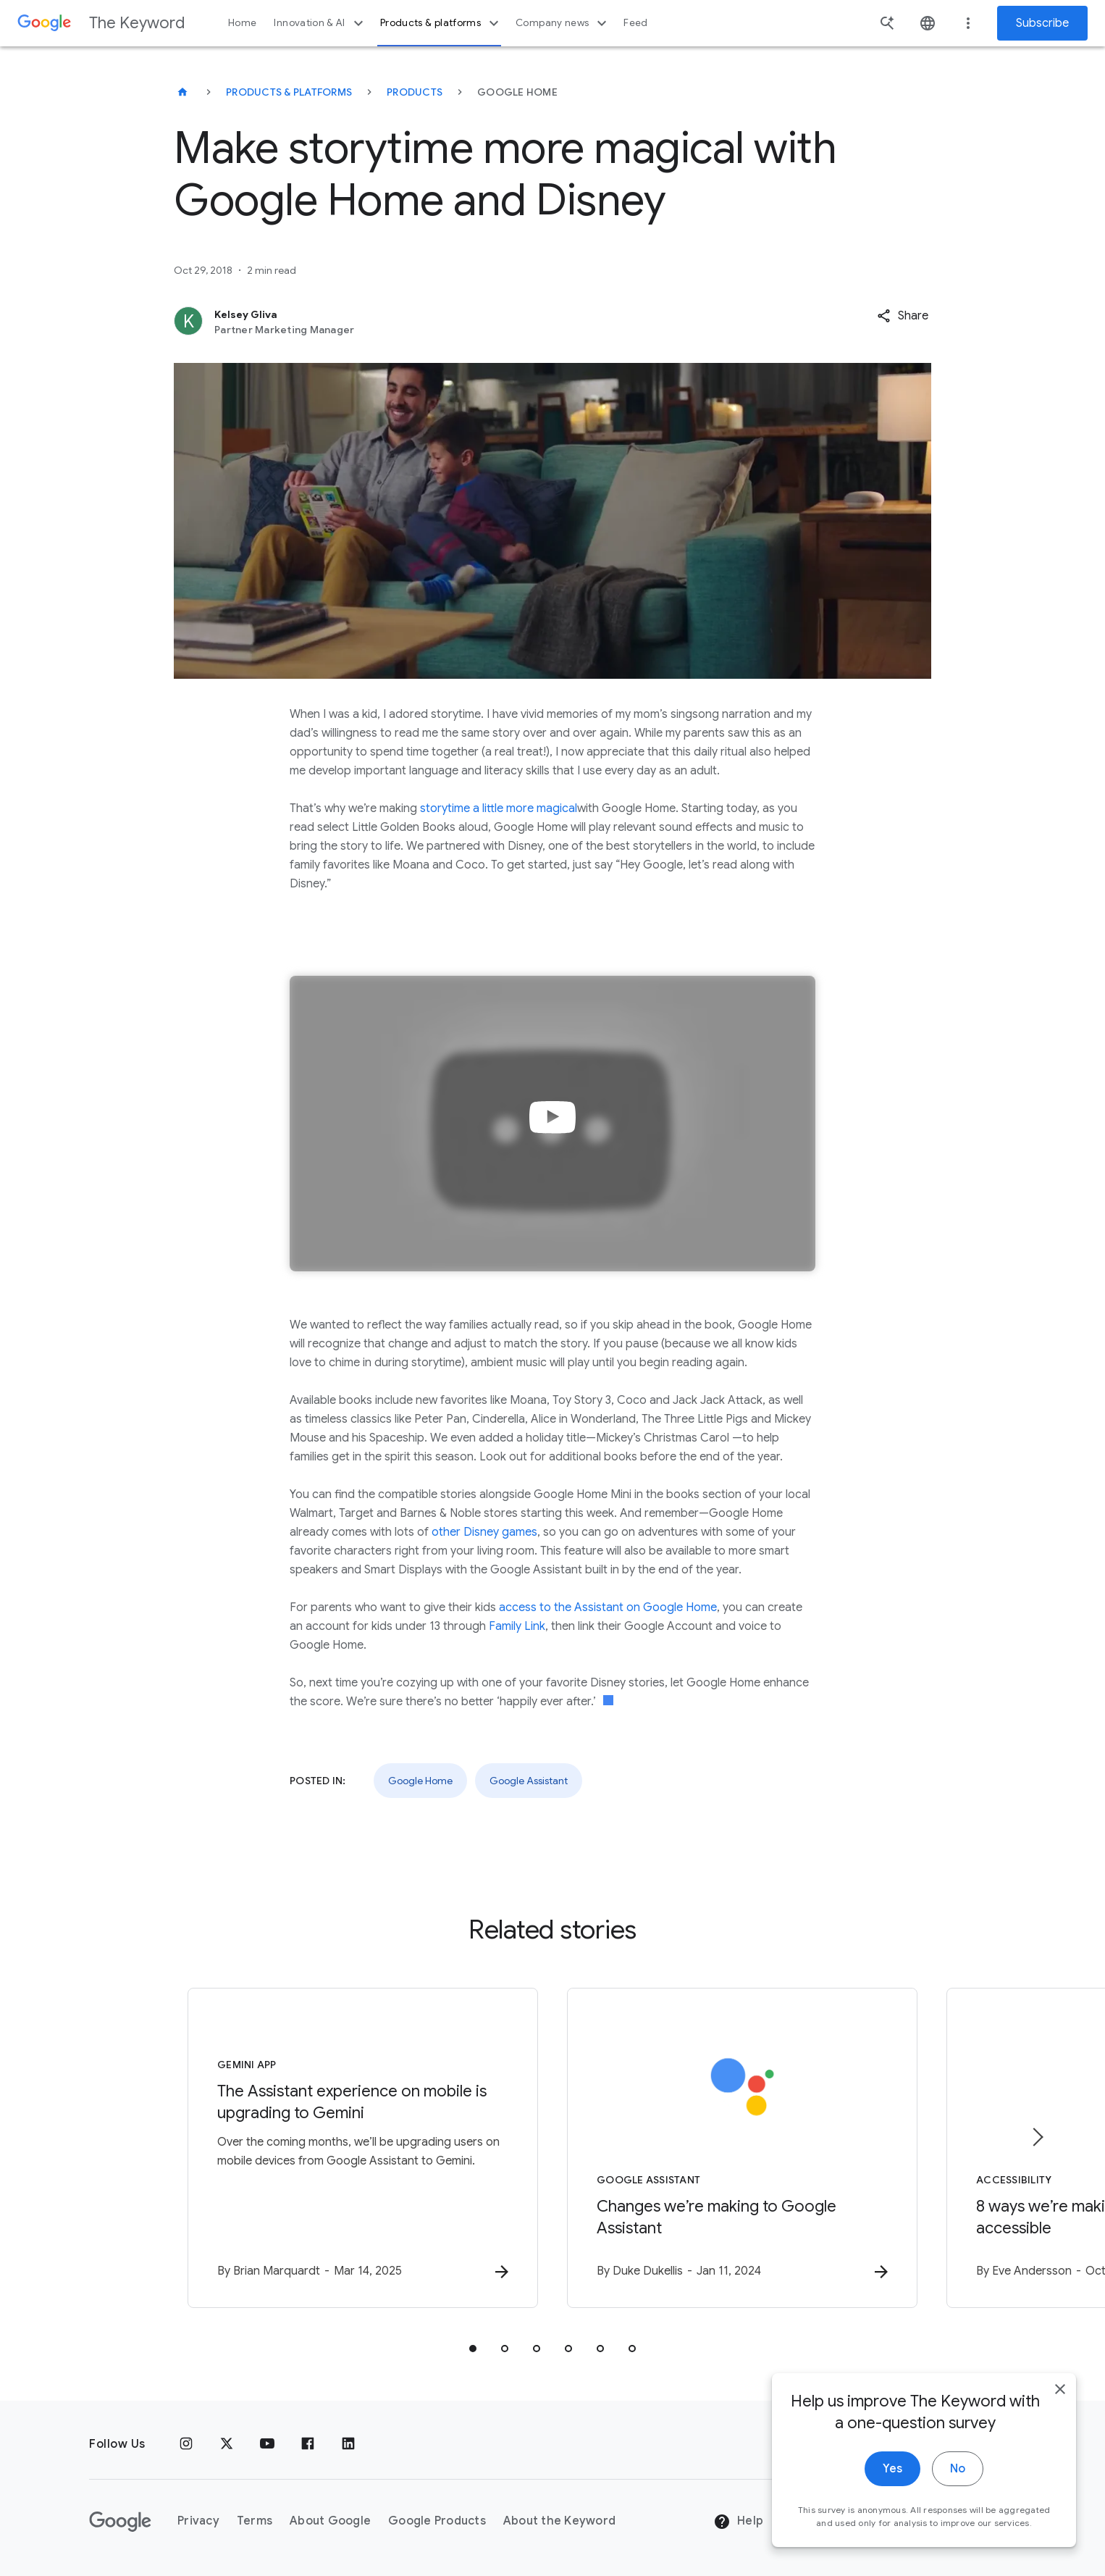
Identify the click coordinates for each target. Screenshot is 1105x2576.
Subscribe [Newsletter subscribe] (1042, 23)
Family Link (517, 1626)
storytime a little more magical (498, 808)
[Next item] (1037, 2137)
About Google (330, 2521)
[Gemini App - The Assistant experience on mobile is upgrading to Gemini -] (362, 2148)
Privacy (198, 2521)
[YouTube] (267, 2444)
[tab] (473, 2348)
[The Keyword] (182, 92)
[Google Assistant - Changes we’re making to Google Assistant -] (742, 2148)
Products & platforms (441, 23)
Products (414, 92)
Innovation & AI (320, 23)
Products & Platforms (289, 92)
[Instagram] (186, 2444)
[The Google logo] (120, 2521)
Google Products (437, 2521)
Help (738, 2521)
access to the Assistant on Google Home (608, 1607)
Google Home (420, 1780)
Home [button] (242, 23)
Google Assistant (529, 1780)
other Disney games (484, 1532)
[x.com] (226, 2444)
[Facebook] (307, 2444)
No (957, 2503)
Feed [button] (635, 23)
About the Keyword (559, 2521)
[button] (902, 316)
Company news (563, 23)
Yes (892, 2503)
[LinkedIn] (348, 2444)
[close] (1060, 2423)
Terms (254, 2521)
